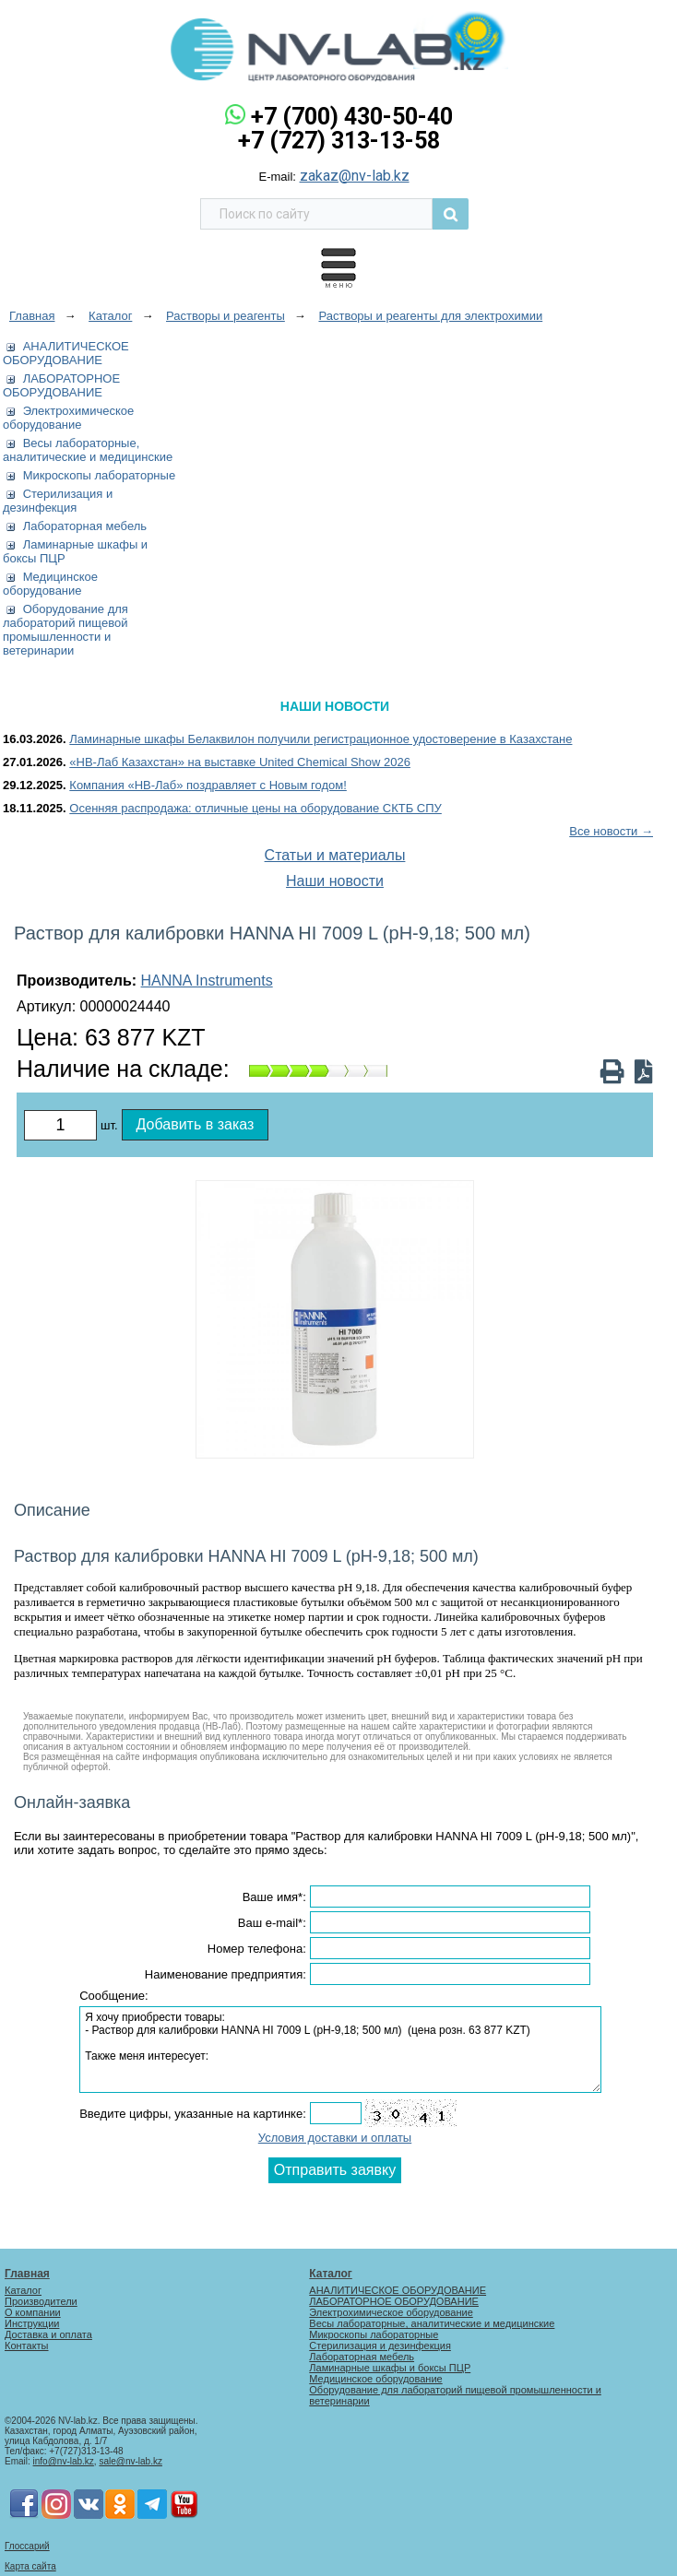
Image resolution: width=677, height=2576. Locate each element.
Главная (27, 2273)
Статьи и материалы (335, 855)
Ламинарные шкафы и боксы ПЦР (389, 2367)
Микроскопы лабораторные (99, 475)
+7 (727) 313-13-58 (339, 140)
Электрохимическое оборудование (68, 417)
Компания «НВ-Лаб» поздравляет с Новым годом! (208, 785)
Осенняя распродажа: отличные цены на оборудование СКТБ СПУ (255, 808)
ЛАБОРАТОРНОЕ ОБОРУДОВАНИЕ (61, 385)
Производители (41, 2301)
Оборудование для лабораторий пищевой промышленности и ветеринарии (65, 629)
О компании (33, 2312)
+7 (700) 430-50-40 (352, 116)
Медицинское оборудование (50, 583)
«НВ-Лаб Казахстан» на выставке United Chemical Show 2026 (239, 762)
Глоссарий (27, 2546)
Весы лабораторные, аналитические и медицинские (87, 450)
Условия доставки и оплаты (334, 2138)
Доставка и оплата (48, 2334)
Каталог (23, 2290)
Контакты (27, 2345)
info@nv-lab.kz (63, 2461)
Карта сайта (30, 2566)
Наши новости (335, 881)
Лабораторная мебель (85, 526)
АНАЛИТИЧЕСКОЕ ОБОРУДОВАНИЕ (66, 353)
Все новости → (611, 831)
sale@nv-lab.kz (130, 2461)
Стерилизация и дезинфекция (58, 500)
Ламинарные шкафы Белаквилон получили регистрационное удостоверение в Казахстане (320, 739)
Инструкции (32, 2323)
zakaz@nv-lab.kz (355, 175)
